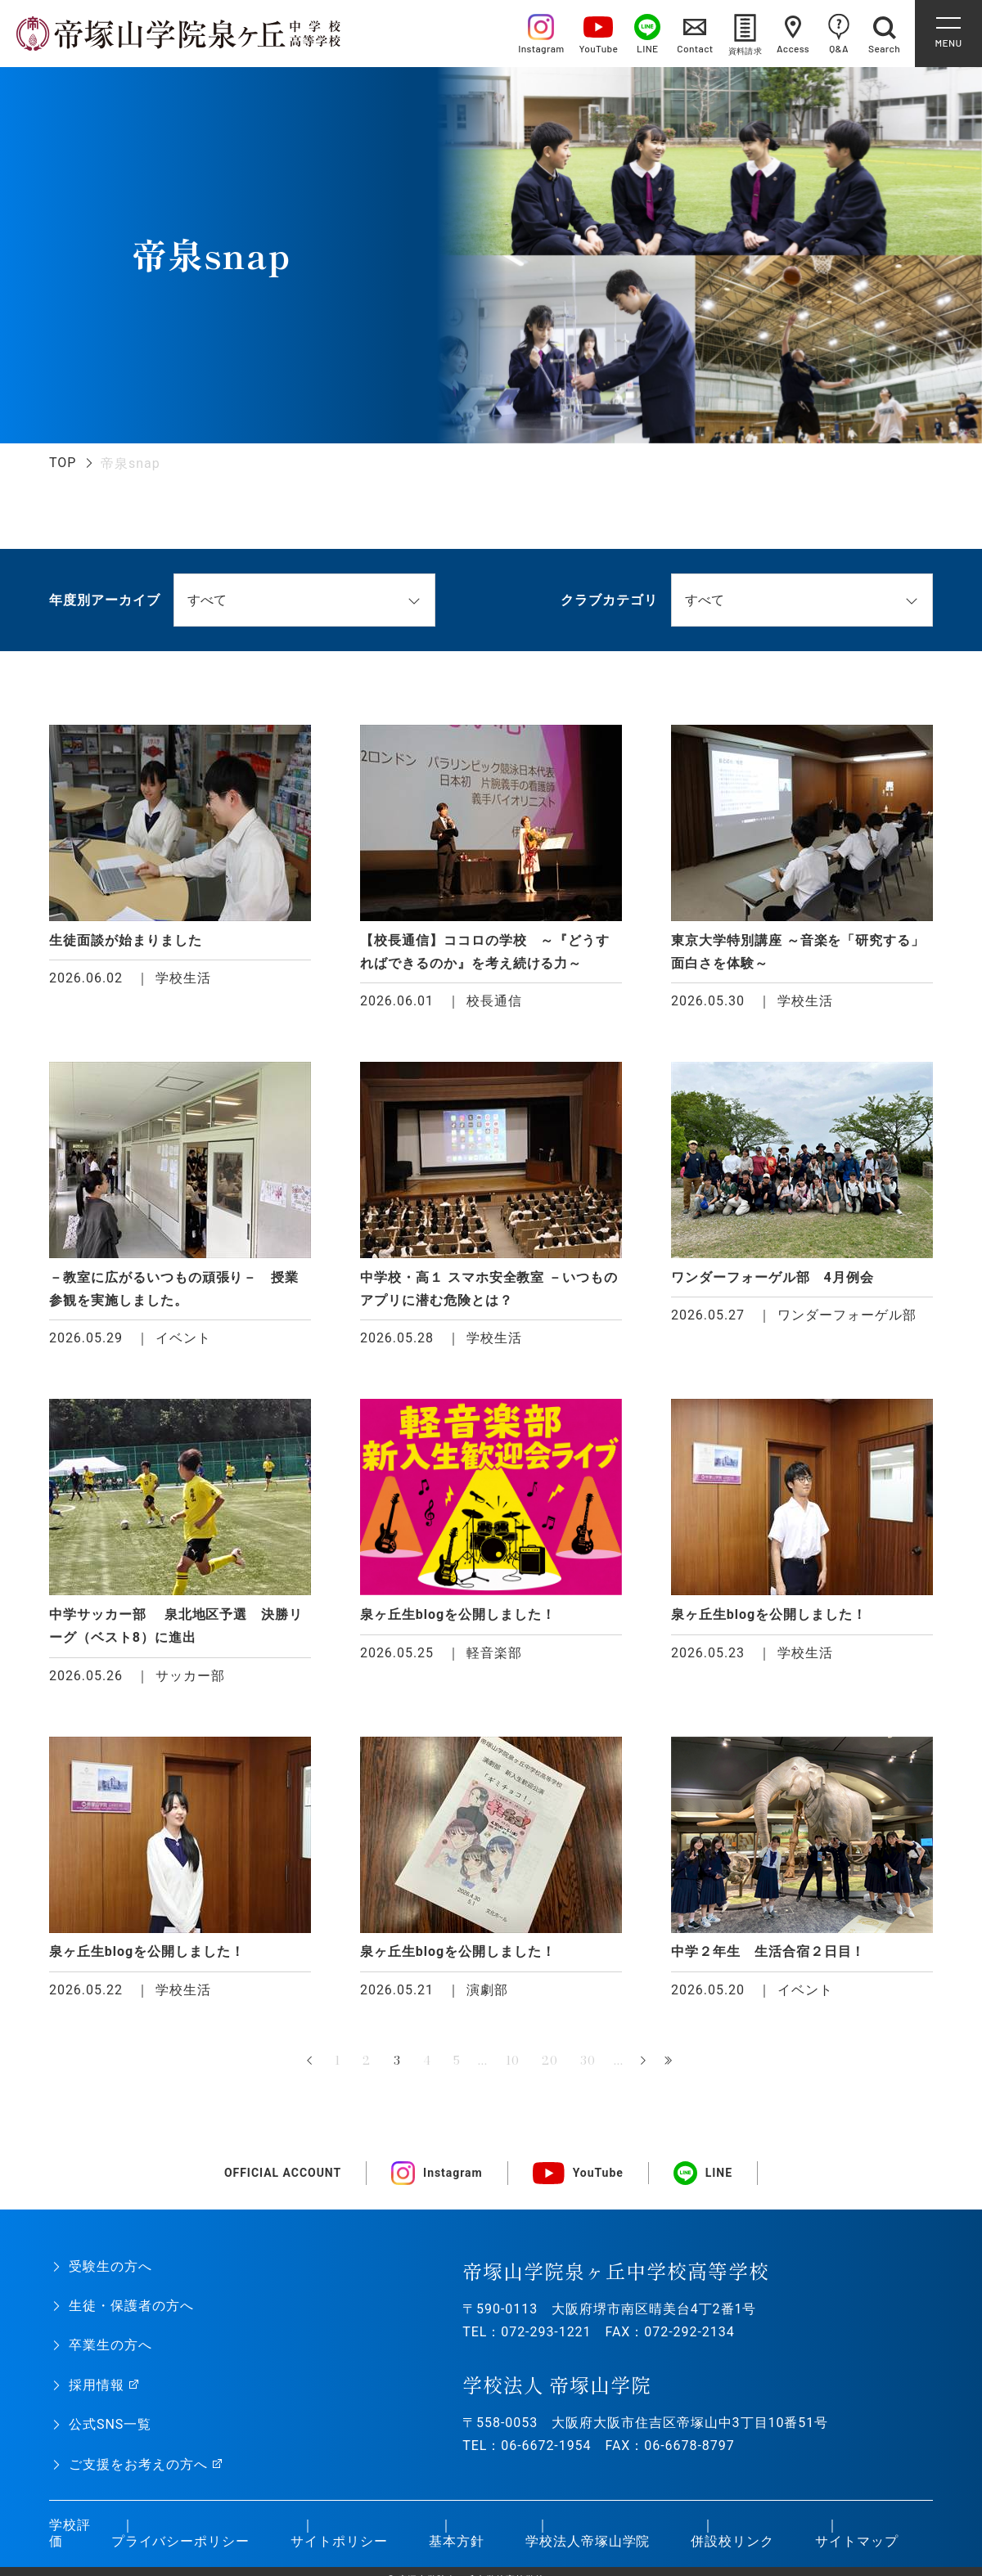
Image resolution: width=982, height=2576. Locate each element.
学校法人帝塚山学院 (588, 2541)
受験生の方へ (110, 2266)
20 (550, 2061)
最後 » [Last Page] (670, 2061)
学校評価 (70, 2533)
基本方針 (456, 2541)
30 (588, 2061)
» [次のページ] (643, 2061)
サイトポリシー (339, 2541)
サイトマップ (857, 2541)
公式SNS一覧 (110, 2424)
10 (513, 2061)
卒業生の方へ (110, 2345)
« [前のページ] (311, 2061)
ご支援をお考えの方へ (138, 2464)
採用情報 (96, 2385)
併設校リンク (732, 2541)
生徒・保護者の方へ (131, 2305)
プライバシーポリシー (180, 2541)
